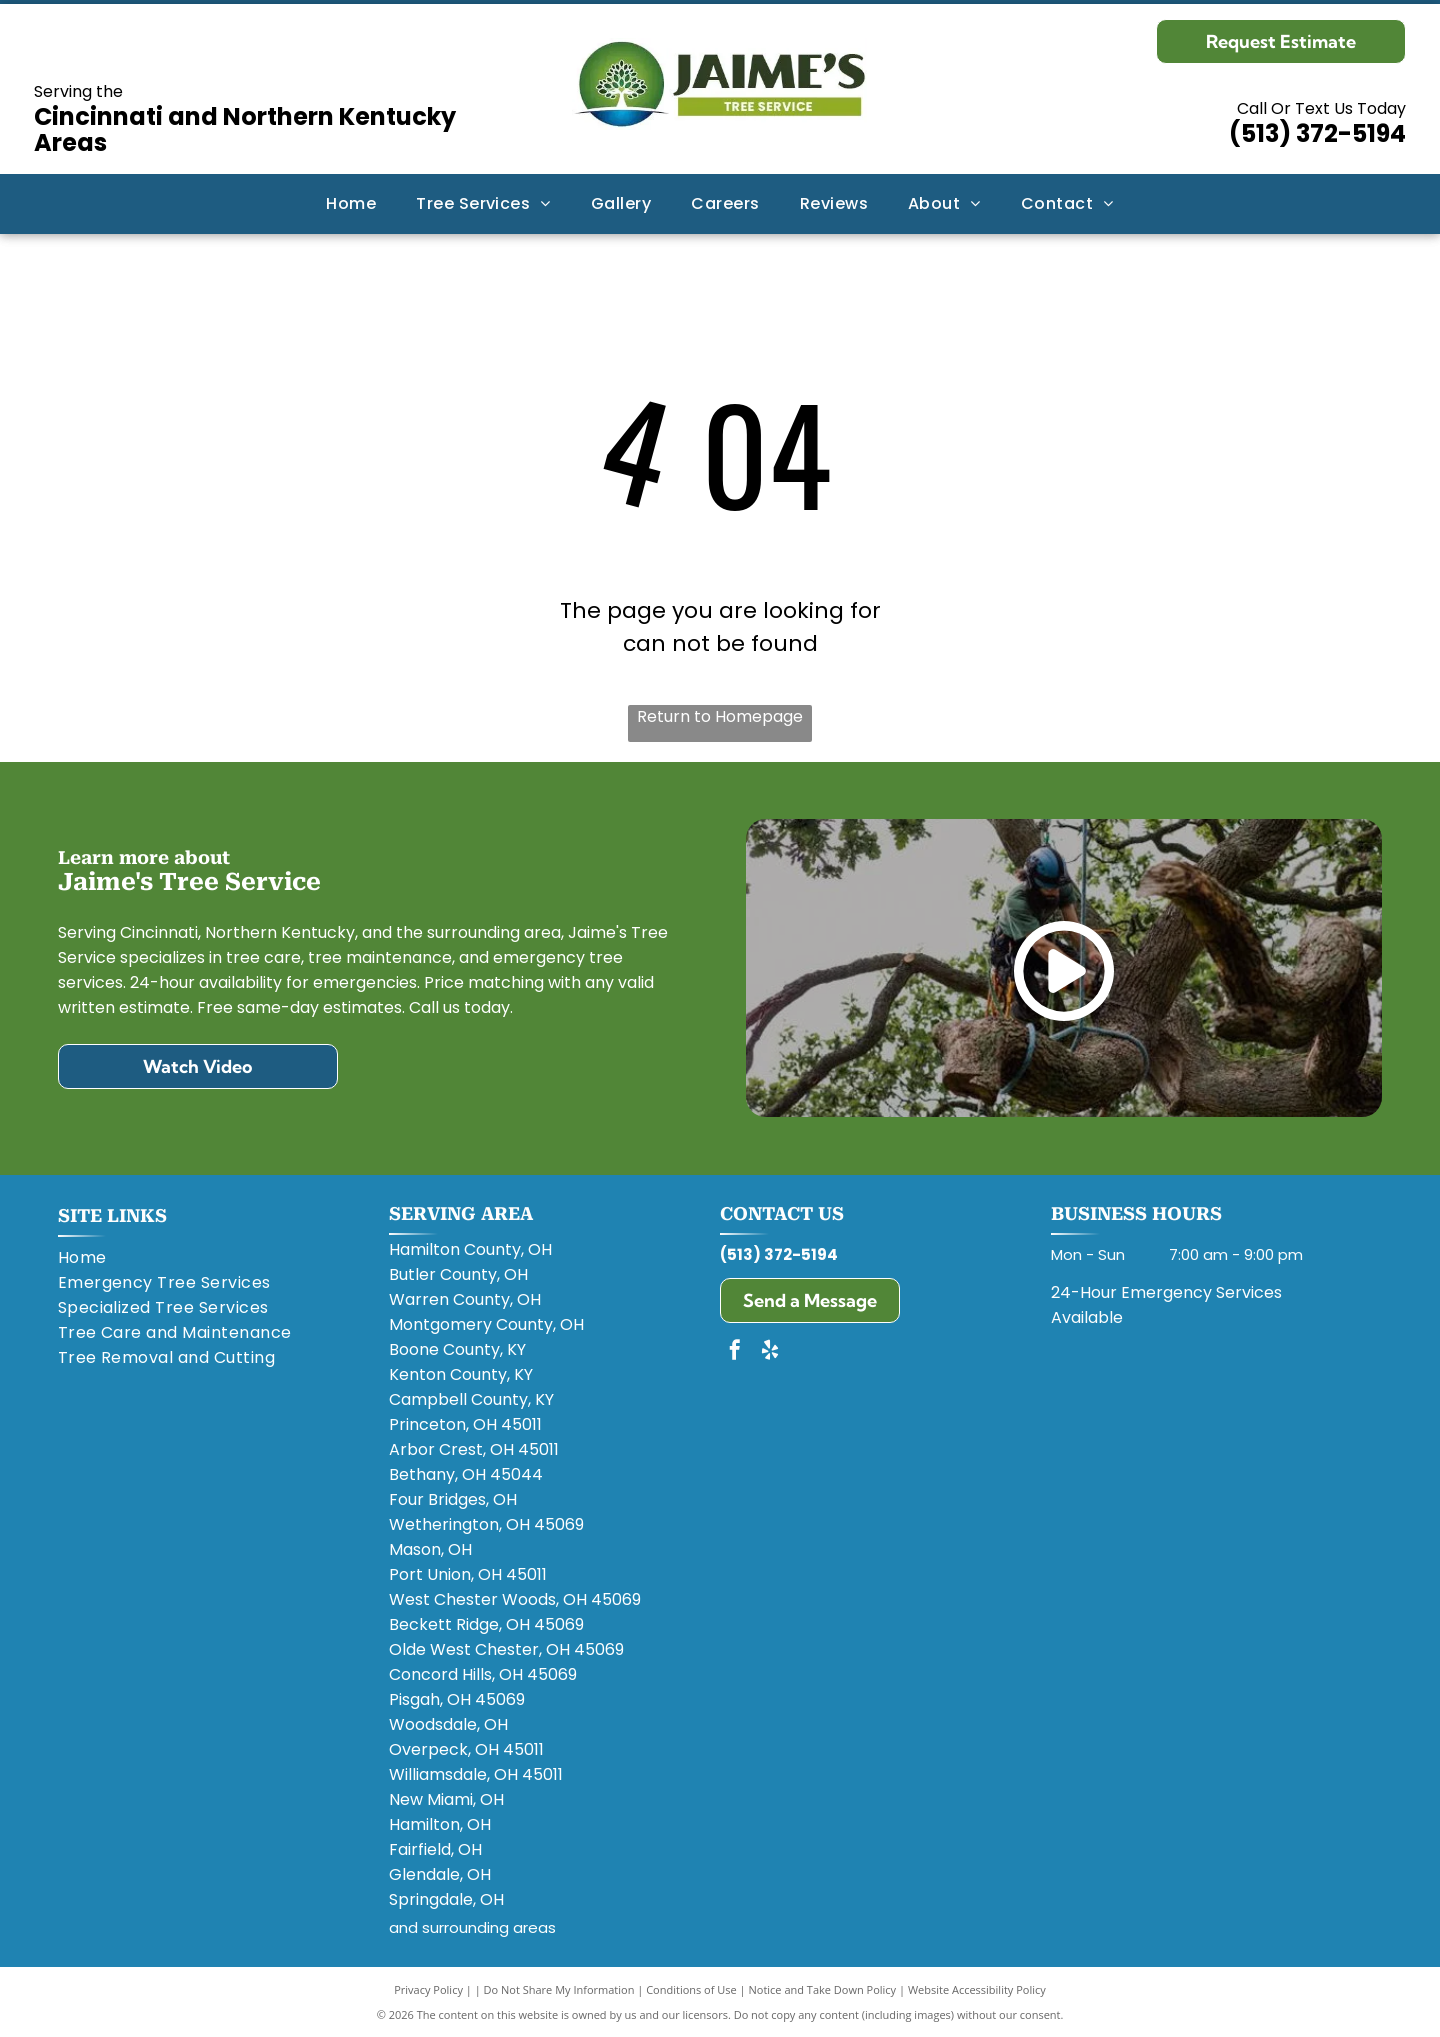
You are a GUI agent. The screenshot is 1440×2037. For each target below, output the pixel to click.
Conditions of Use (691, 1989)
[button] (483, 203)
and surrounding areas (472, 1927)
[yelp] (770, 1352)
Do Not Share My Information (559, 1989)
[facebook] (735, 1352)
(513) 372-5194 (1317, 133)
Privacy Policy (428, 1989)
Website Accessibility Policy (977, 1989)
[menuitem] (351, 203)
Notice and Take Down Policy (823, 1989)
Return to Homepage (720, 716)
